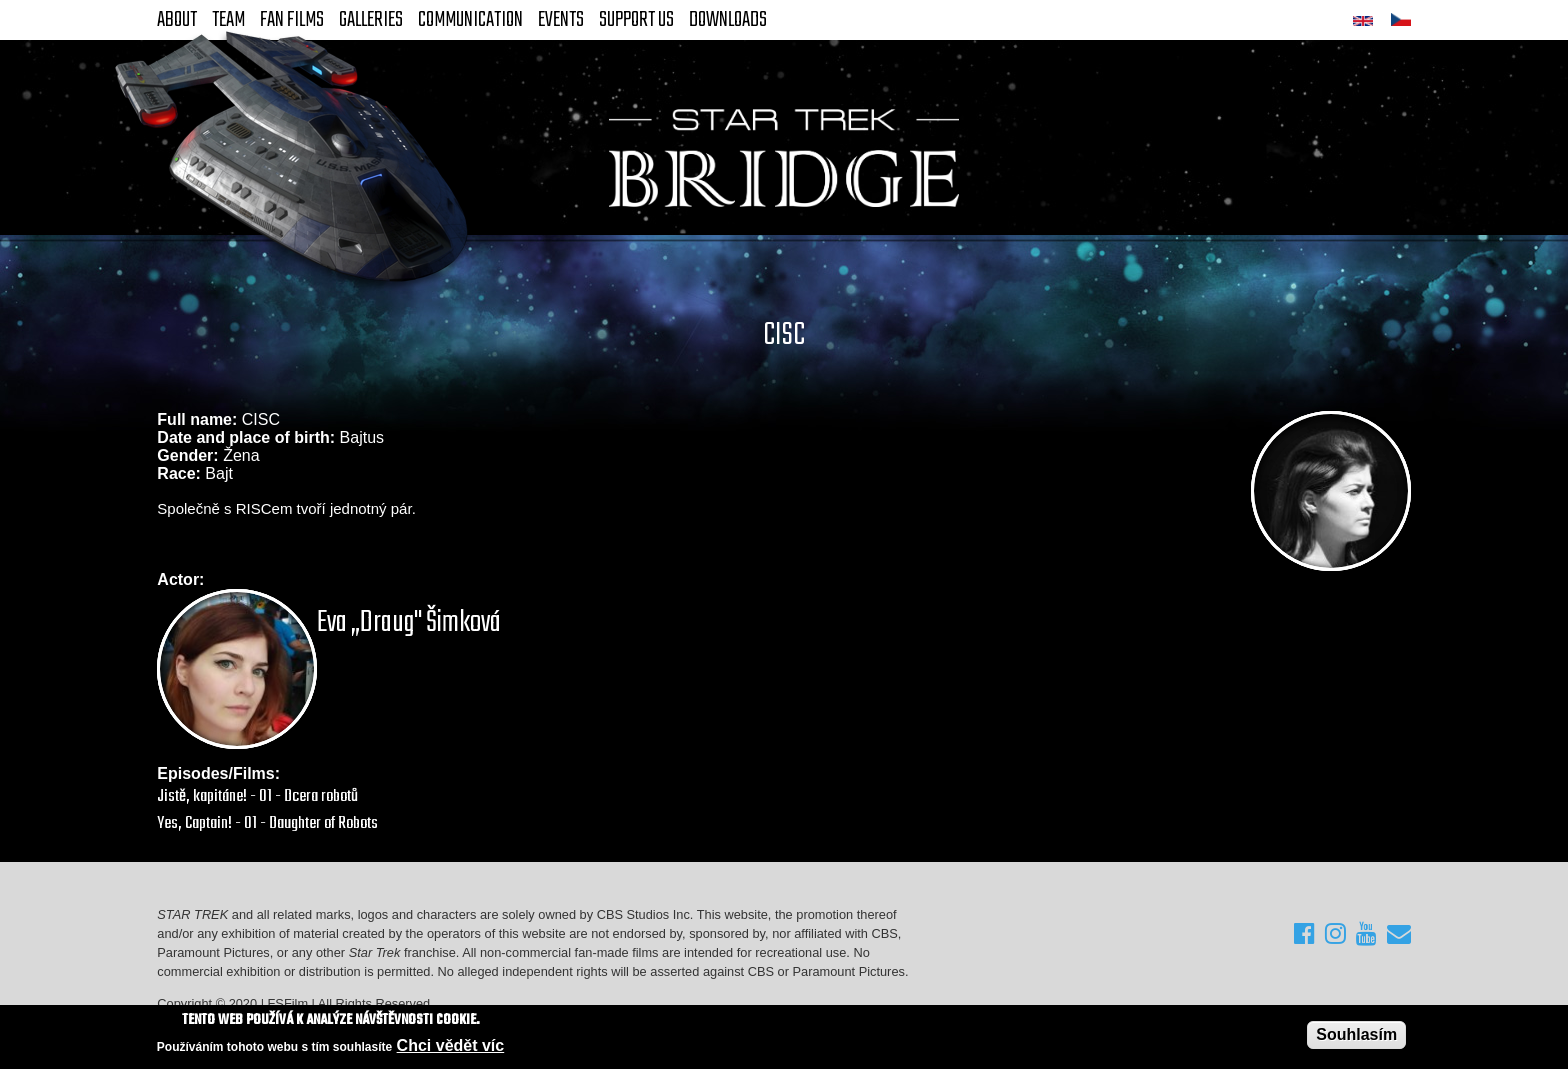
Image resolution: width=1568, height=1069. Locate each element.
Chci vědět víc (451, 1046)
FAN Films (292, 20)
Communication (470, 20)
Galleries (371, 20)
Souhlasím (1356, 1035)
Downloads (728, 20)
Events (561, 20)
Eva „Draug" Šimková (409, 623)
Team (228, 20)
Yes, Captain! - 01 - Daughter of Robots (267, 823)
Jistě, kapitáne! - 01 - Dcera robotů (257, 796)
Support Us (636, 20)
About (177, 20)
